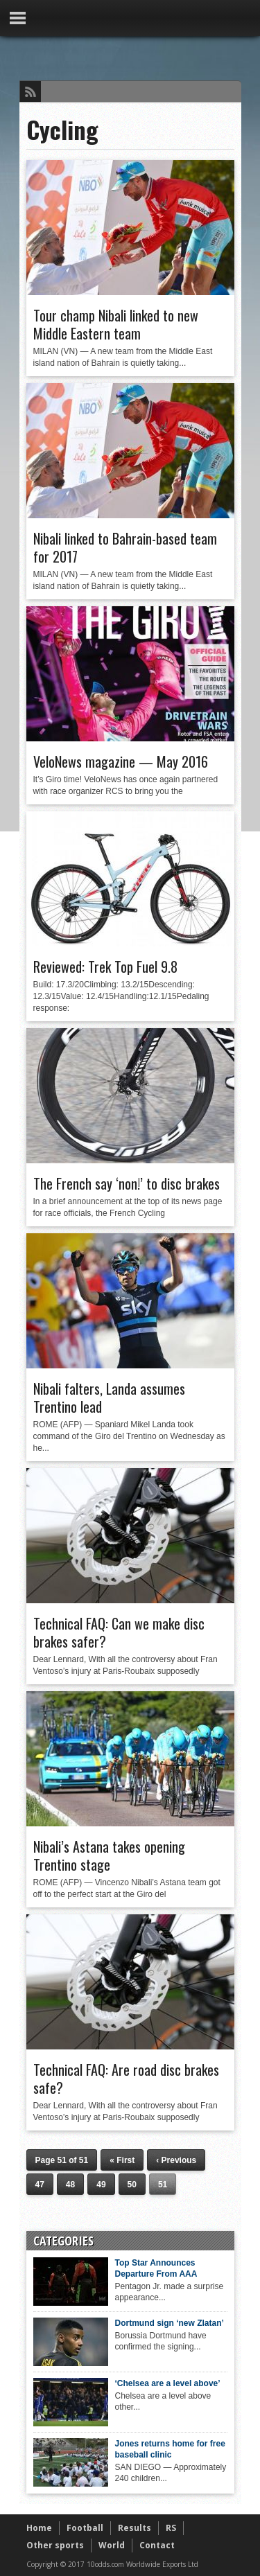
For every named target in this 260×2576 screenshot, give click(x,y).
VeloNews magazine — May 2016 (120, 761)
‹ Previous (176, 2160)
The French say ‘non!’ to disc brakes (126, 1183)
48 (70, 2184)
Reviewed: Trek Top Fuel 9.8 (105, 966)
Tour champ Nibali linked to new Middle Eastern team (115, 324)
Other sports (55, 2545)
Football (85, 2528)
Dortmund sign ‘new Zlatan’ (169, 2323)
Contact (157, 2545)
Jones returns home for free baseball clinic (170, 2449)
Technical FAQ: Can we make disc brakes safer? (119, 1632)
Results (134, 2528)
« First (122, 2160)
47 (39, 2184)
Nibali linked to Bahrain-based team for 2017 (125, 547)
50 (132, 2184)
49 (100, 2184)
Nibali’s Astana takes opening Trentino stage (109, 1855)
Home (39, 2528)
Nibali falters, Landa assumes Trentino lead (109, 1397)
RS (171, 2528)
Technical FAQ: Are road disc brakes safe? (126, 2078)
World (111, 2545)
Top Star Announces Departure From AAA (156, 2268)
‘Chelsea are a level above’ (167, 2383)
